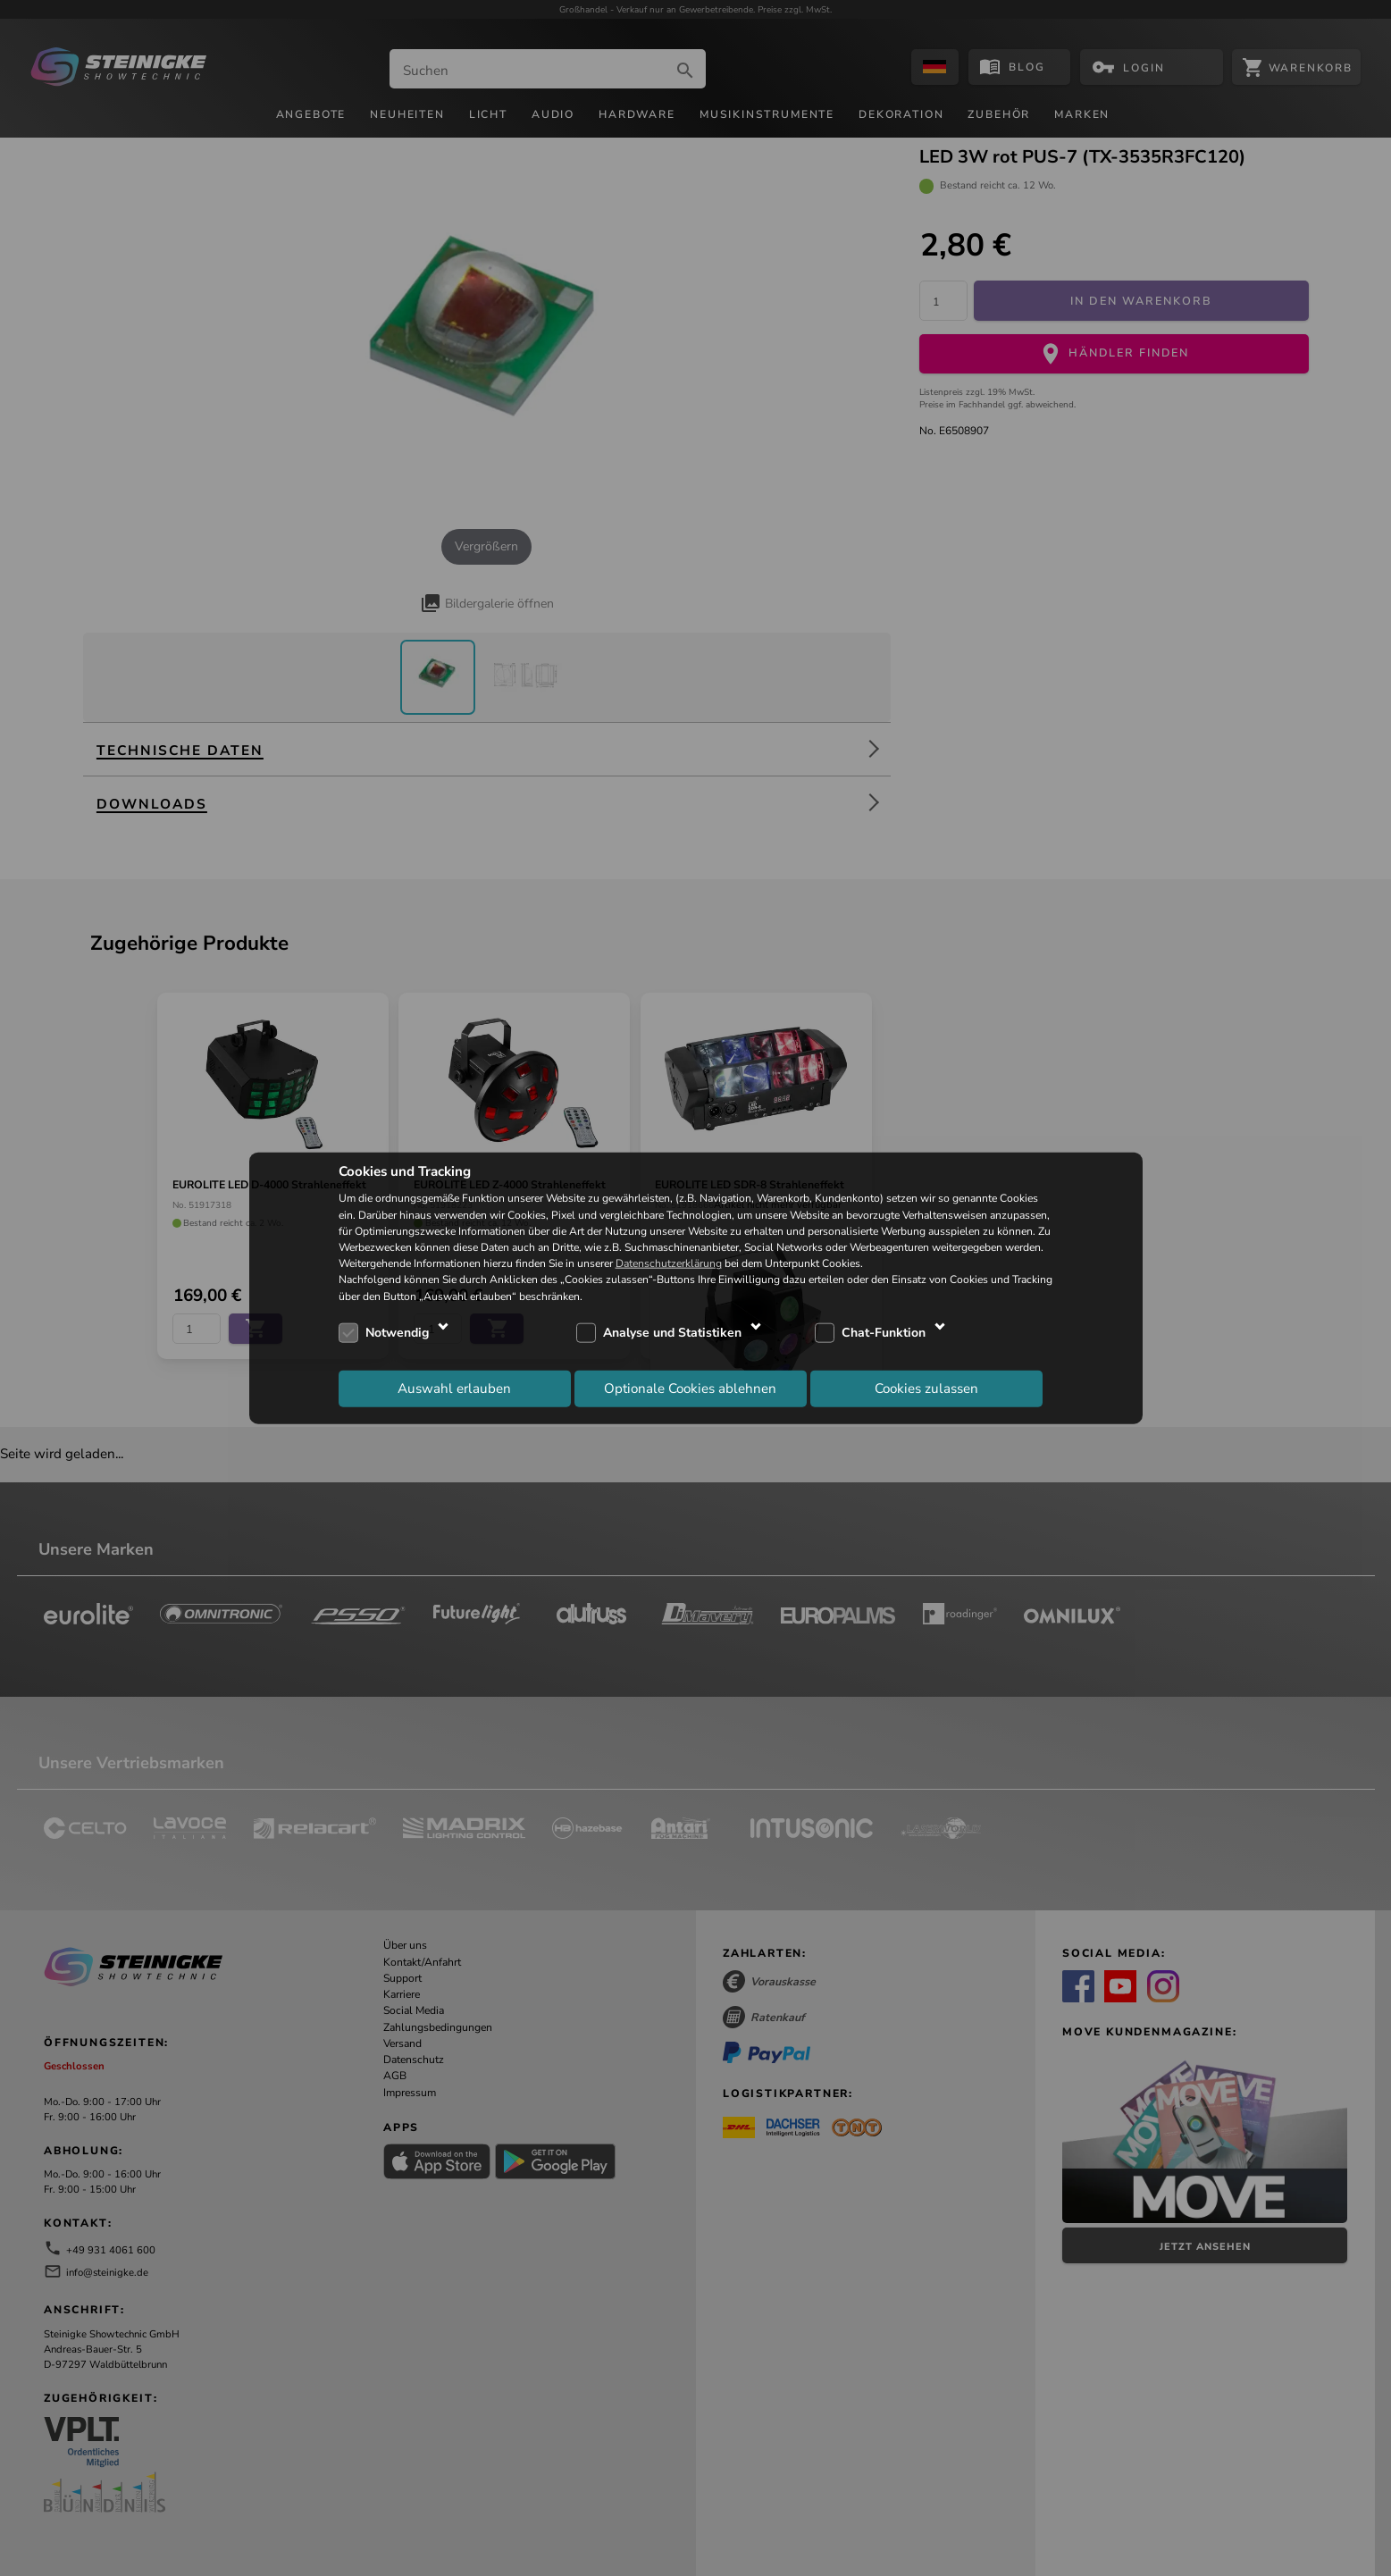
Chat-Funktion (884, 1332)
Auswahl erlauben (454, 1388)
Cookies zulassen (926, 1388)
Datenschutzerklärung (669, 1263)
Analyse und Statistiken (672, 1332)
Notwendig (397, 1332)
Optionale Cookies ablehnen (690, 1388)
